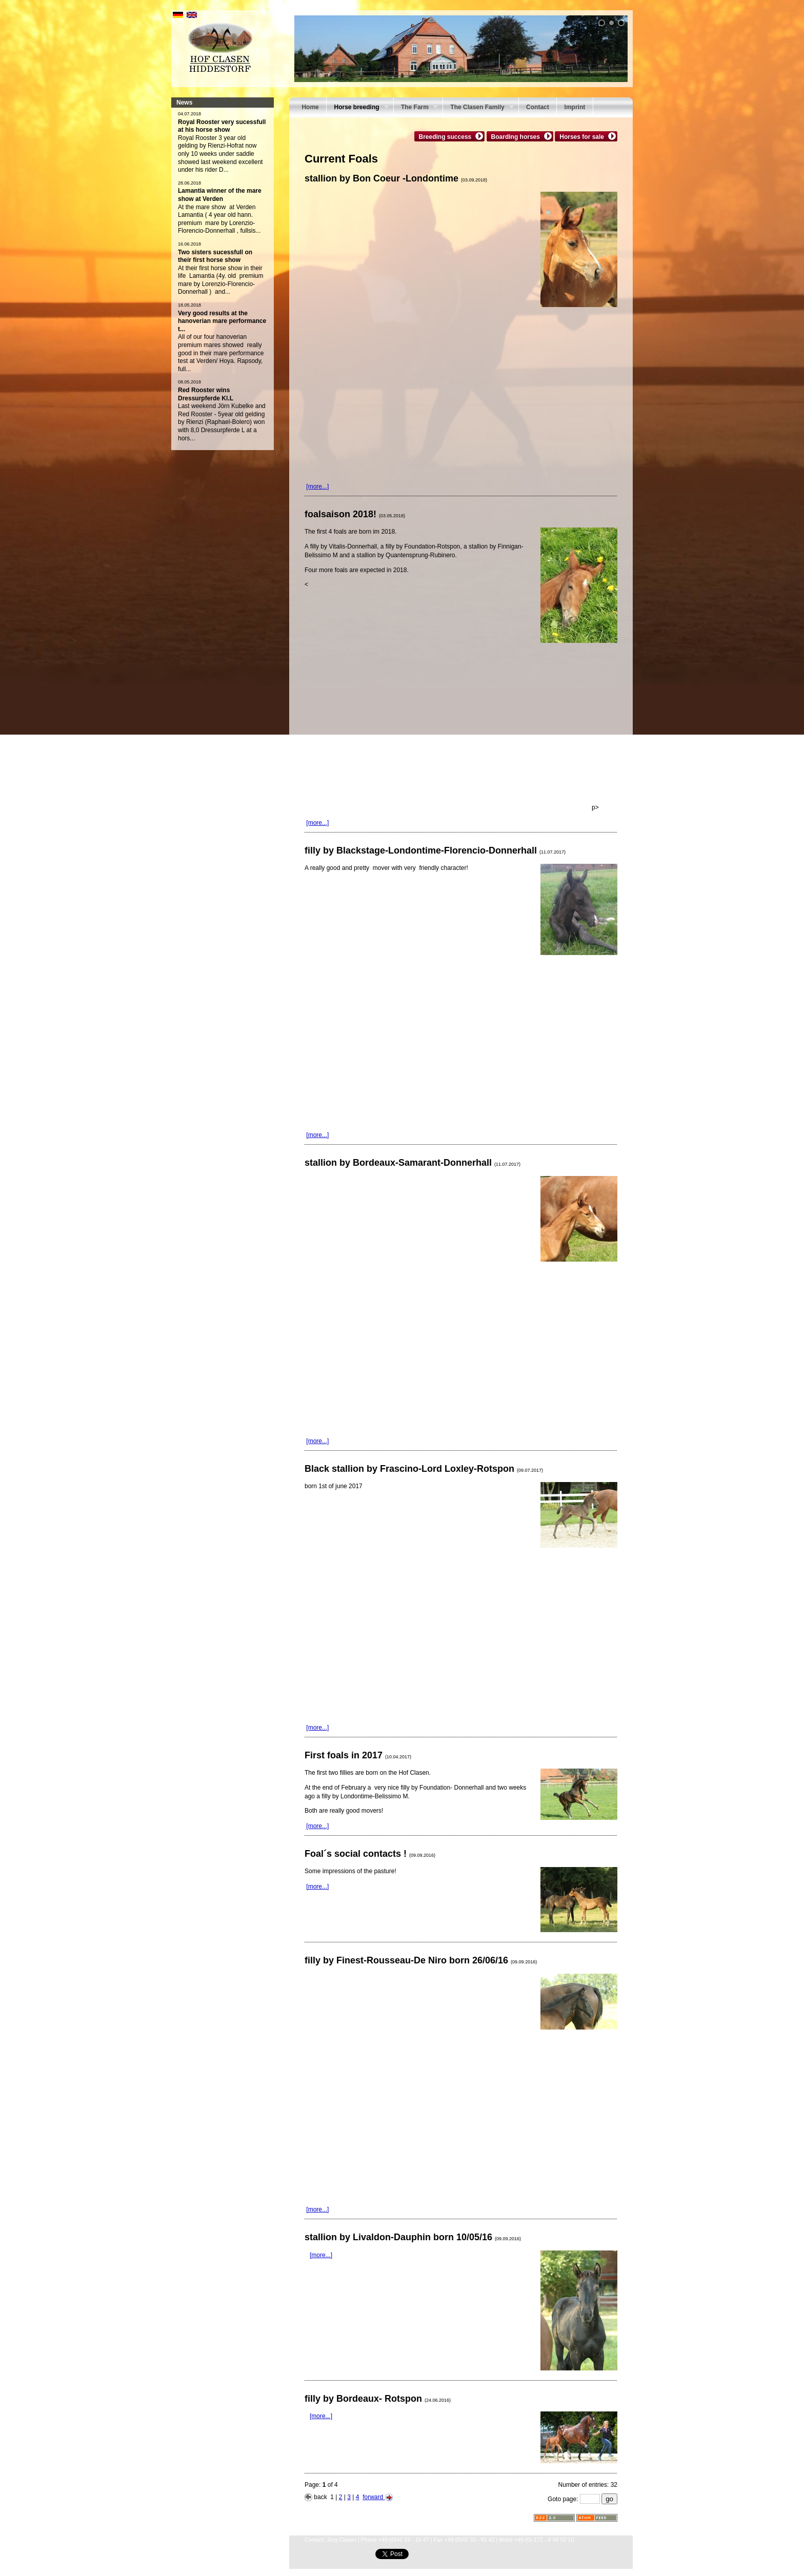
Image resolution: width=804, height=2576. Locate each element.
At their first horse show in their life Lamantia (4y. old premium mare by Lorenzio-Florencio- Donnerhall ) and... (221, 280)
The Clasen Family (478, 108)
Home (310, 107)
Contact (537, 107)
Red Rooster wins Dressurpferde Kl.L (205, 394)
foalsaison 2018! (355, 514)
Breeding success (446, 136)
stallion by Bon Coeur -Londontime (396, 178)
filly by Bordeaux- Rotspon (378, 2399)
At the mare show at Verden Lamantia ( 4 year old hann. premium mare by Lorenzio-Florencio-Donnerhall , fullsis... (219, 219)
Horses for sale (583, 136)
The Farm (416, 108)
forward (377, 2497)
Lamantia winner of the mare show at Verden (220, 194)
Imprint (575, 107)
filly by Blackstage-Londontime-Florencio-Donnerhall (435, 850)
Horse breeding (357, 108)
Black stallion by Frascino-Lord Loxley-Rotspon (424, 1469)
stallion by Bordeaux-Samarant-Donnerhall (412, 1163)
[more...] (317, 486)
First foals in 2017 (358, 1755)
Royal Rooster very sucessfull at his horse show (222, 126)
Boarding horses (516, 136)
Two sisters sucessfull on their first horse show (215, 256)
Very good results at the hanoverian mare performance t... (222, 321)
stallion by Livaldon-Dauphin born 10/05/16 (413, 2237)
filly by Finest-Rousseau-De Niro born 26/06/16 (421, 1960)
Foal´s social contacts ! (370, 1854)
